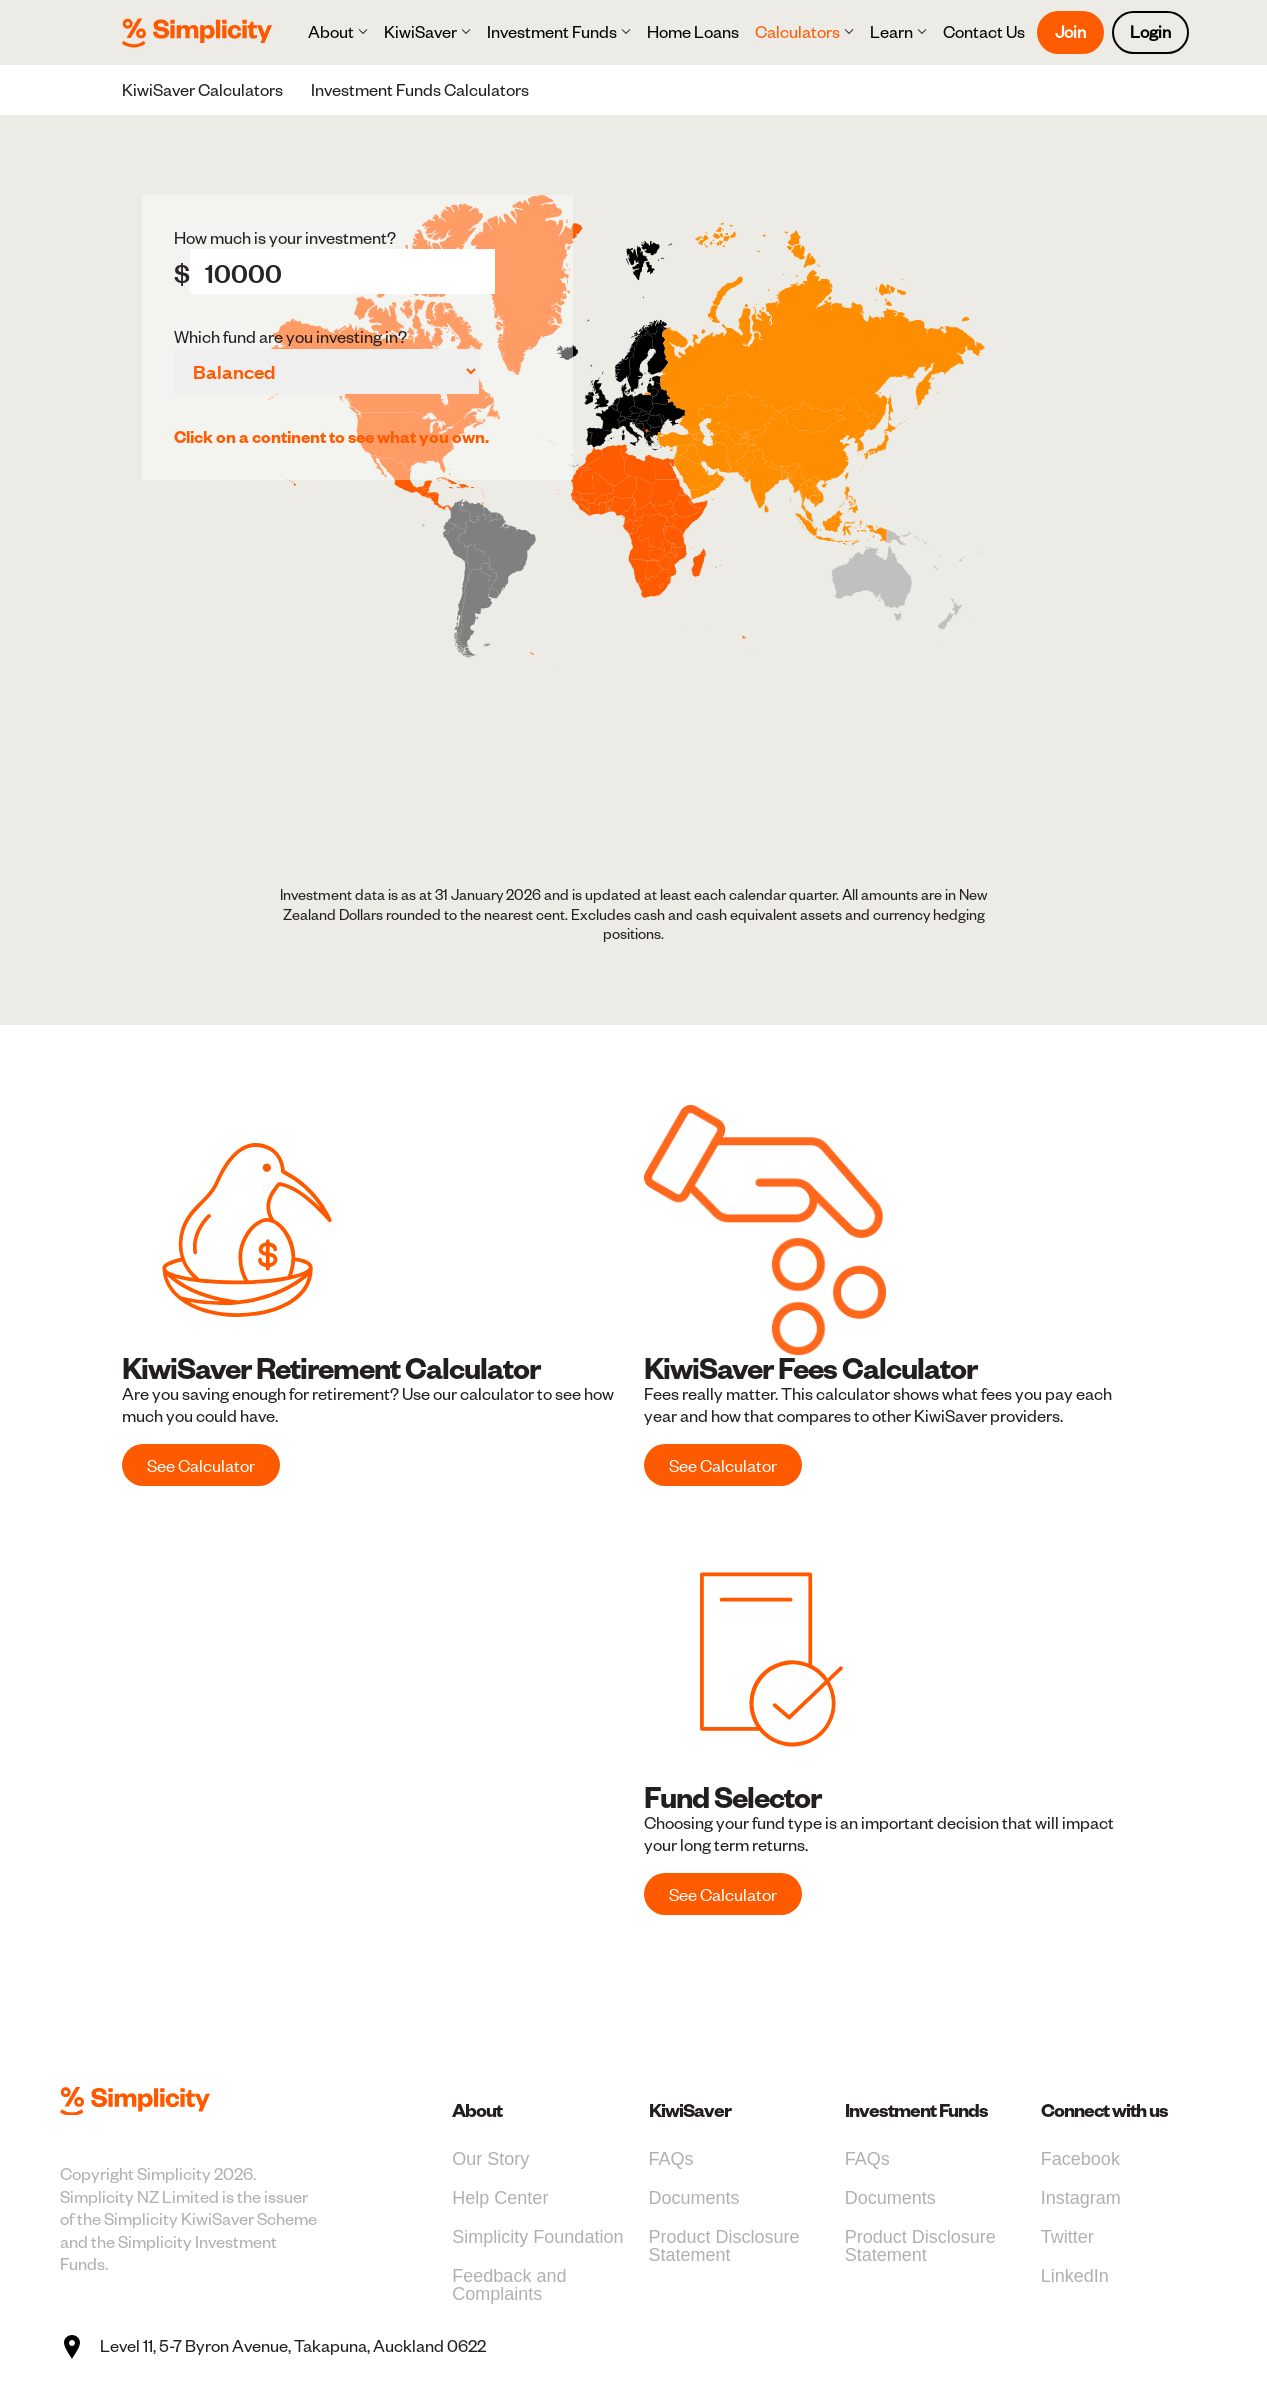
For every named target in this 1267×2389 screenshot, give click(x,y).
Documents (694, 2198)
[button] (338, 32)
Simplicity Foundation (537, 2237)
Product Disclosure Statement (724, 2246)
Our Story (490, 2159)
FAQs (671, 2159)
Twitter (1067, 2237)
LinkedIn (1075, 2276)
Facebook (1080, 2159)
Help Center (500, 2198)
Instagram (1081, 2198)
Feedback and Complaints (509, 2285)
